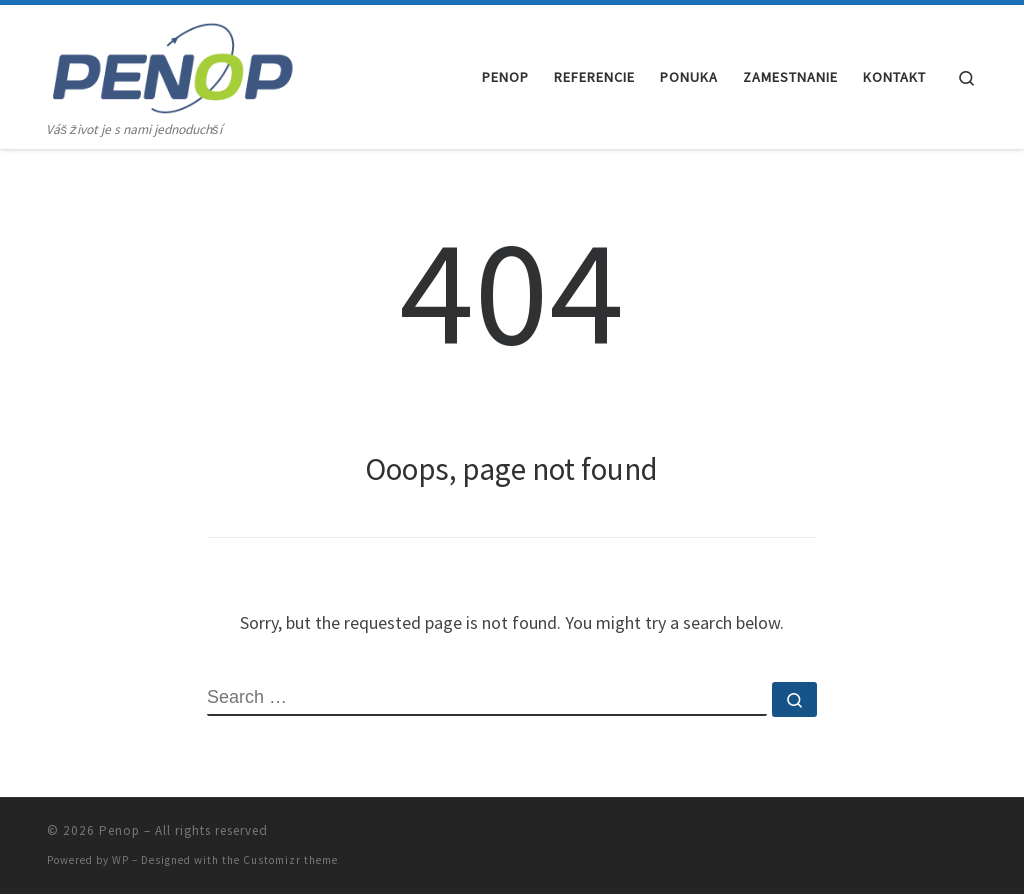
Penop (119, 830)
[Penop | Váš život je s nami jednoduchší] (172, 61)
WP (120, 860)
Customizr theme (290, 860)
